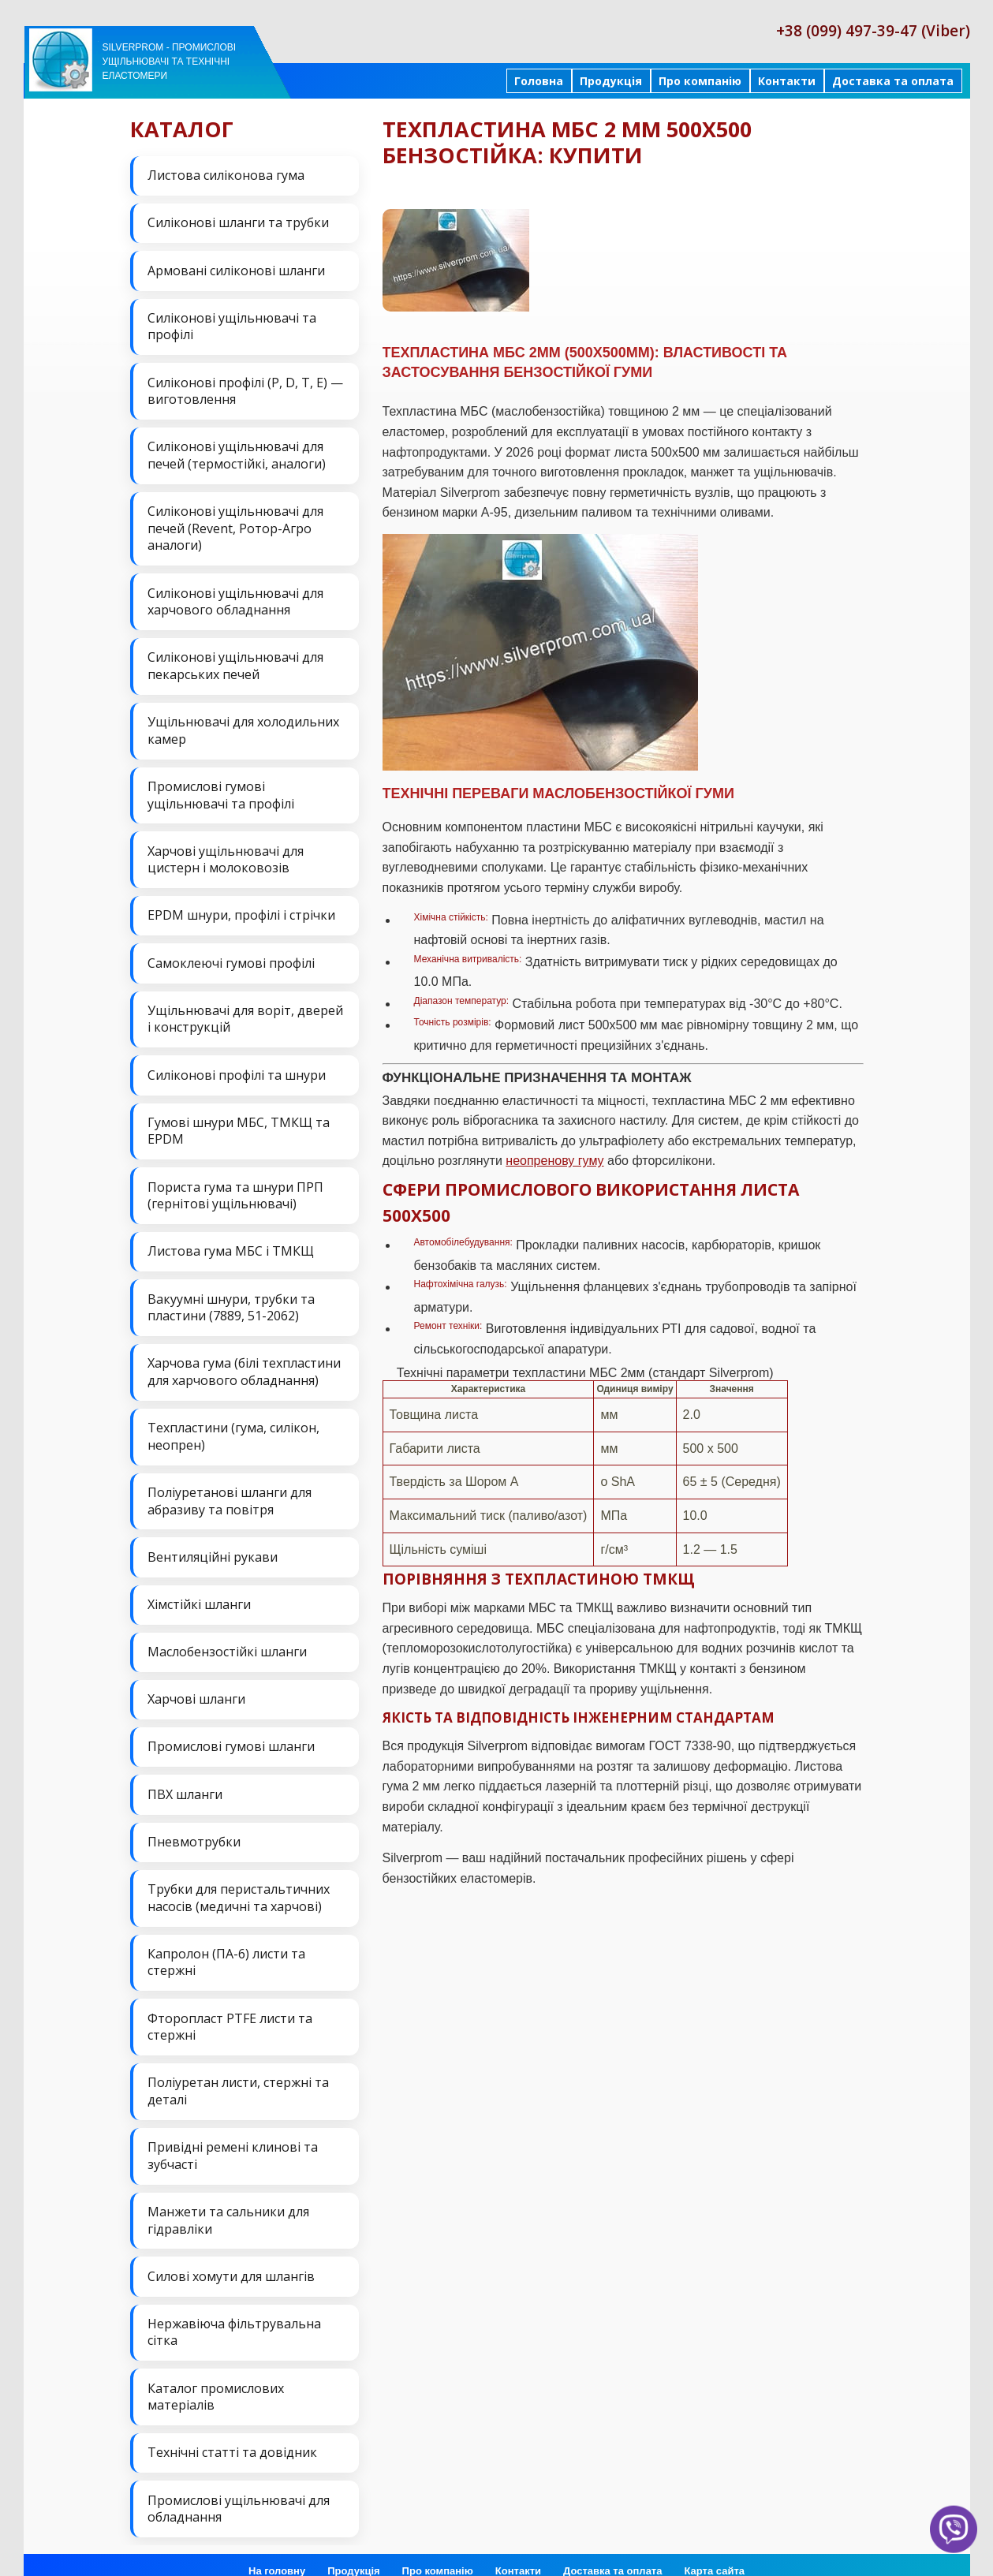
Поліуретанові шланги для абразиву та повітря (229, 1490)
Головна (538, 80)
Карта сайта (714, 2552)
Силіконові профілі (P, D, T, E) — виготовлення (245, 388)
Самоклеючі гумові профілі (231, 956)
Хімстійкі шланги (199, 1592)
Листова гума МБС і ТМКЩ (230, 1242)
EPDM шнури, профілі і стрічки (241, 909)
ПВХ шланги (184, 1781)
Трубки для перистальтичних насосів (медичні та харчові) (238, 1883)
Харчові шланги (196, 1687)
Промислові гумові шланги (231, 1733)
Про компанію (700, 80)
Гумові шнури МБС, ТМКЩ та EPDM (238, 1123)
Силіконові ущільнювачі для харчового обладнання (235, 598)
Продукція (611, 80)
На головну (276, 2552)
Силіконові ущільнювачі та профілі (231, 325)
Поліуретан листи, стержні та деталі (238, 2075)
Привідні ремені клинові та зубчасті (232, 2139)
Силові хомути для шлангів (231, 2259)
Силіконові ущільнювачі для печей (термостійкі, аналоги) (236, 452)
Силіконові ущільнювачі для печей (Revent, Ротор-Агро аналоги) (235, 525)
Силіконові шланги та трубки (238, 222)
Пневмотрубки (194, 1827)
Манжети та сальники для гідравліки (228, 2203)
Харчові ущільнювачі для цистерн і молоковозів (225, 854)
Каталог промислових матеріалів (215, 2378)
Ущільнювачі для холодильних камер (243, 726)
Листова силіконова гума (225, 175)
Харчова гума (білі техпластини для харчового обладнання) (244, 1362)
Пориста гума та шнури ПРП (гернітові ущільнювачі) (235, 1187)
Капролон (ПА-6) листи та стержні (226, 1947)
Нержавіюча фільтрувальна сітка (234, 2315)
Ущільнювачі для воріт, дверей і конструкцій (245, 1012)
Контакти (787, 80)
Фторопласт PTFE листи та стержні (229, 2011)
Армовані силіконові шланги (236, 269)
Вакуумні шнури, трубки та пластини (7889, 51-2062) (231, 1298)
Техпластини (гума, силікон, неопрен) (233, 1426)
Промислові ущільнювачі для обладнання (238, 2490)
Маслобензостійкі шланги (227, 1639)
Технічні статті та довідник (232, 2434)
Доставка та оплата (893, 80)
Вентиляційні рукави (212, 1546)
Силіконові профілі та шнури (236, 1067)
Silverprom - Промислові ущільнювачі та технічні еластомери (170, 61)
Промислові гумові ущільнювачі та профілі (220, 790)
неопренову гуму (554, 1160)
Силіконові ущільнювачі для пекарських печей (235, 661)
